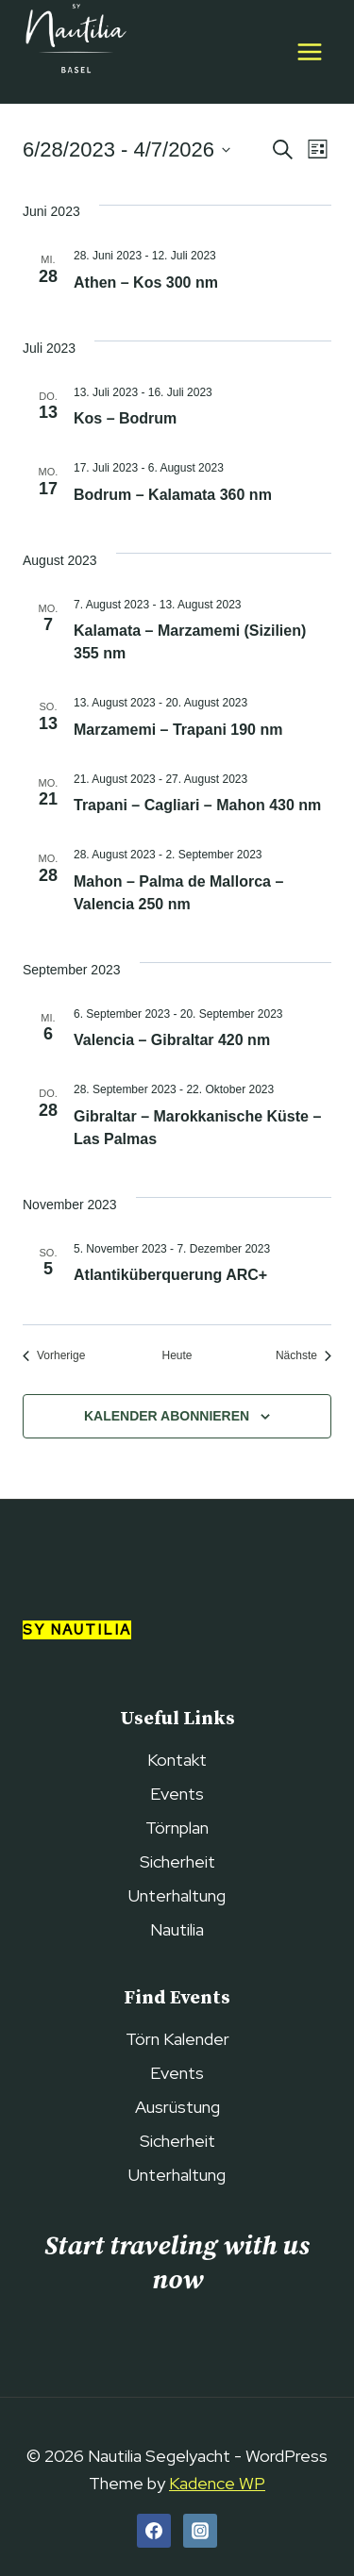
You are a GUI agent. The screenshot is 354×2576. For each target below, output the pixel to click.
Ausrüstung (177, 2107)
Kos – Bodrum (125, 418)
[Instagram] (200, 2531)
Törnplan (177, 1827)
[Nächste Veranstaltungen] (303, 1356)
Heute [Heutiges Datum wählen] (176, 1355)
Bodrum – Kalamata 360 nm (173, 495)
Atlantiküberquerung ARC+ (170, 1275)
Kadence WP (217, 2483)
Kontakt (177, 1759)
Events (177, 1793)
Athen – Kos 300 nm (146, 282)
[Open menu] (309, 51)
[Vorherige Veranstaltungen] (54, 1356)
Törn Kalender (177, 2039)
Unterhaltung (177, 1895)
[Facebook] (154, 2531)
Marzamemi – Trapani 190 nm (178, 730)
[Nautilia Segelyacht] (74, 52)
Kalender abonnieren (166, 1415)
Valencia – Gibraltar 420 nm (172, 1040)
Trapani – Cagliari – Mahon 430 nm (197, 805)
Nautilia (177, 1929)
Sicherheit (177, 1861)
